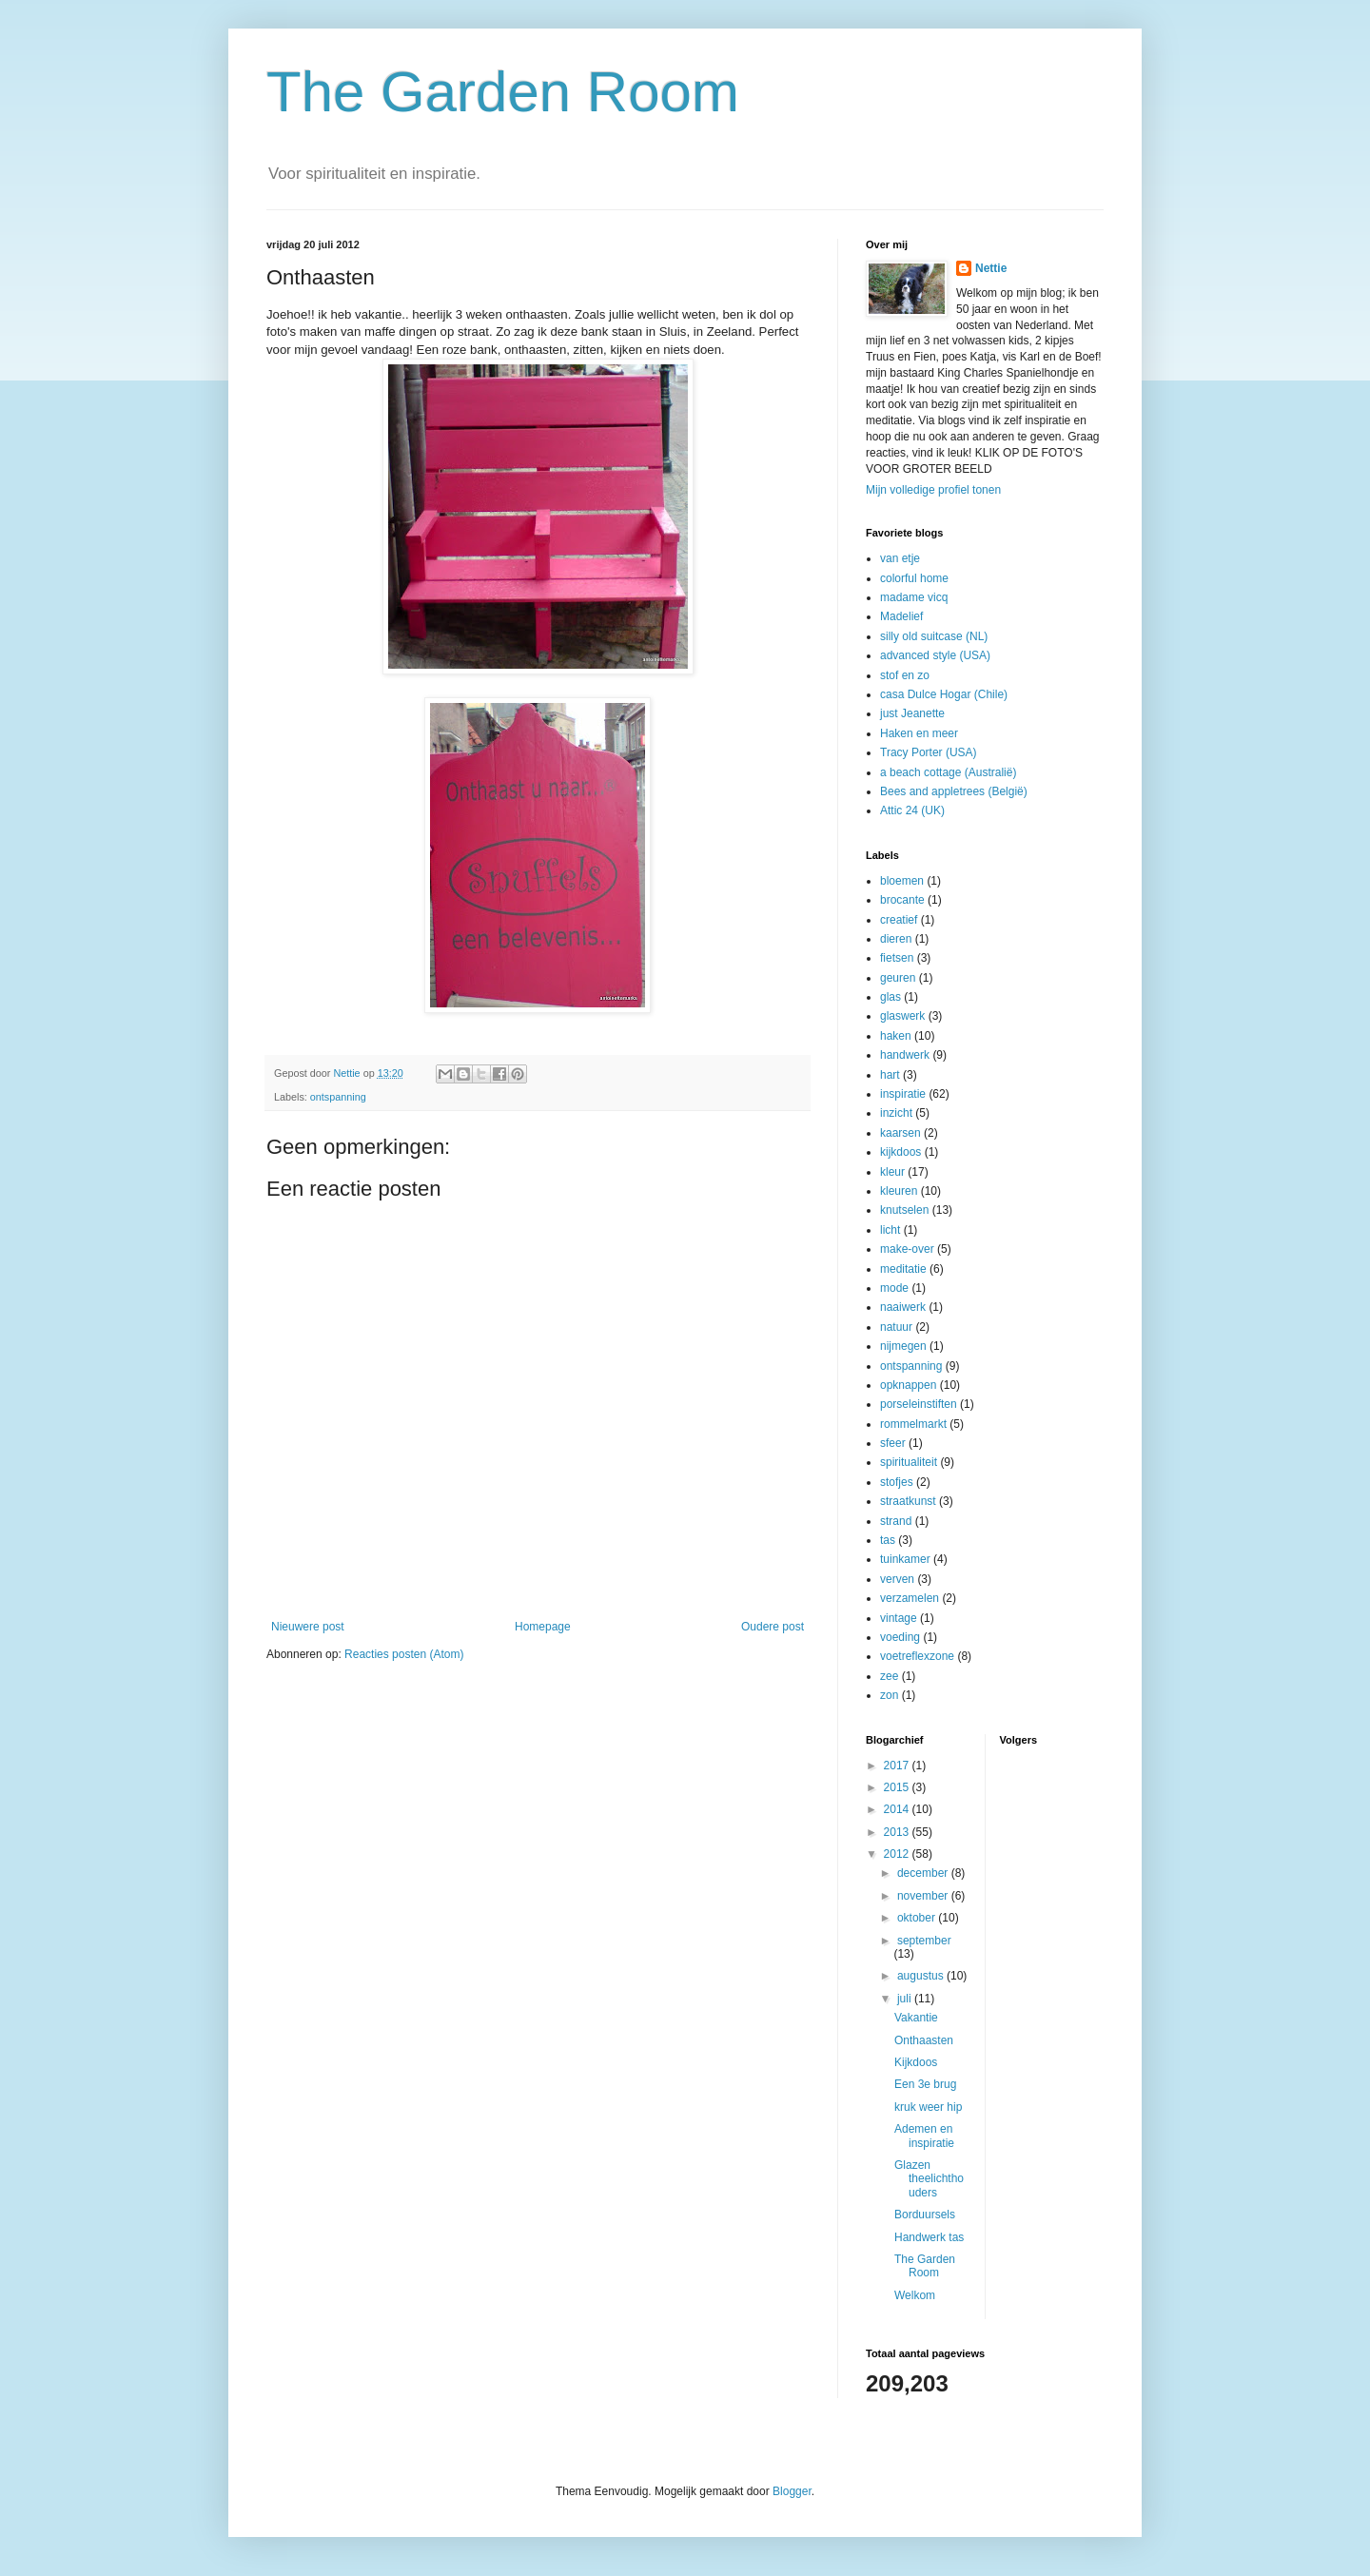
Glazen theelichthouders (929, 2178)
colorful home (914, 578)
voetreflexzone (917, 1656)
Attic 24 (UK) (912, 810)
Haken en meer (919, 733)
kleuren (898, 1191)
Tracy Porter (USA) (928, 752)
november (924, 1896)
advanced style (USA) (935, 655)
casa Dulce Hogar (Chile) (944, 694)
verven (897, 1579)
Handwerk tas (929, 2237)
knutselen (904, 1210)
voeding (900, 1637)
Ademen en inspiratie (924, 2135)
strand (895, 1521)
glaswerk (902, 1016)
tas (887, 1540)
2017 (898, 1765)
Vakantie (916, 2017)
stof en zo (905, 675)
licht (890, 1230)
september (924, 1940)
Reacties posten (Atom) (403, 1654)
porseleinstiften (918, 1404)
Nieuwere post (307, 1626)
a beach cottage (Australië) (948, 772)
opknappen (908, 1385)
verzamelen (909, 1598)
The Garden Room (502, 92)
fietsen (896, 958)
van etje (900, 558)
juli (905, 1998)
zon (889, 1695)
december (924, 1873)
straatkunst (908, 1501)
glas (890, 997)
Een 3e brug (925, 2084)
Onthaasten (923, 2040)
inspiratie (903, 1094)
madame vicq (914, 597)
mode (894, 1288)
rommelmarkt (913, 1424)
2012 (898, 1854)
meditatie (903, 1269)
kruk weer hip (928, 2107)
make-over (907, 1249)
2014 (898, 1809)
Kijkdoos (915, 2062)
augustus (922, 1975)
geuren (897, 978)
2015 (898, 1787)
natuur (896, 1327)
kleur (892, 1172)
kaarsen (900, 1133)
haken (895, 1036)
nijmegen (903, 1346)
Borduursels (924, 2214)
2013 (898, 1832)
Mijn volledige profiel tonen (933, 490)
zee (889, 1676)
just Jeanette (912, 713)
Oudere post (772, 1626)
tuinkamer (905, 1559)
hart (890, 1075)
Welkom (914, 2295)
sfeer (893, 1443)
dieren (895, 939)
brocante (902, 900)
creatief (898, 920)
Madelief (901, 616)
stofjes (896, 1482)
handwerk (905, 1055)
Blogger (792, 2491)
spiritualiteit (908, 1462)
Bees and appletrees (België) (954, 791)
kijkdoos (900, 1152)
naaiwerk (903, 1307)
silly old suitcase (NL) (934, 636)
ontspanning (338, 1097)
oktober (917, 1917)
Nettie (991, 268)
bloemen (902, 881)
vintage (898, 1618)
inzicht (896, 1113)
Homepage (543, 1626)
